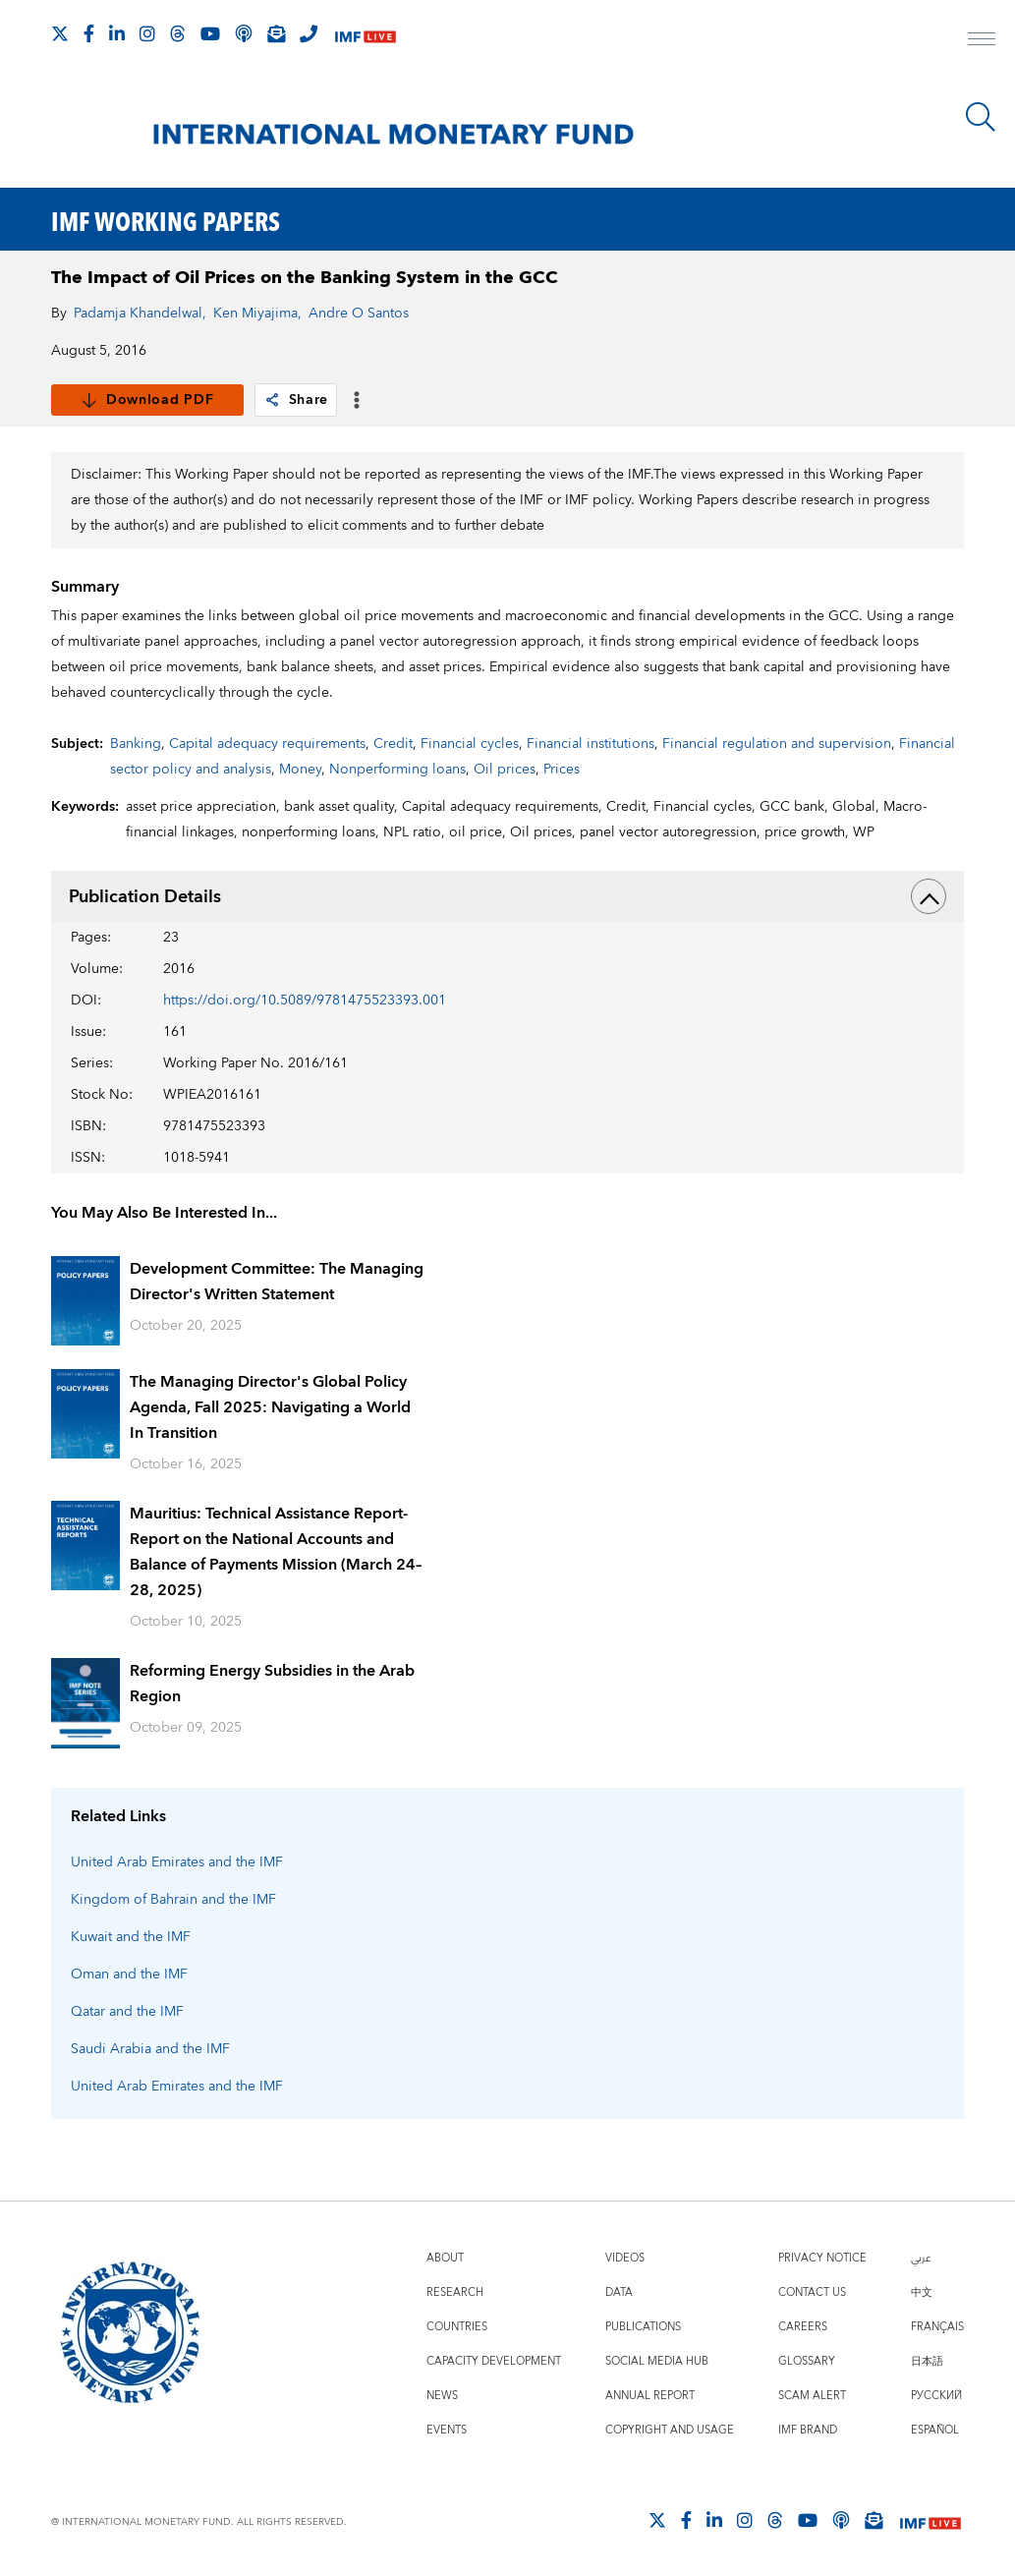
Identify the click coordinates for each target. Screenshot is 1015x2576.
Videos (625, 2258)
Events (446, 2430)
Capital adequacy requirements (267, 744)
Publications (643, 2327)
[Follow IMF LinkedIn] (117, 33)
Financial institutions (590, 744)
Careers (802, 2327)
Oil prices (505, 769)
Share (296, 400)
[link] (272, 400)
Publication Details (507, 896)
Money (300, 769)
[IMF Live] (365, 35)
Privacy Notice (822, 2258)
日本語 (927, 2361)
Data (619, 2292)
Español (935, 2430)
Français (937, 2327)
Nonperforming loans (397, 769)
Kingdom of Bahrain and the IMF (173, 1900)
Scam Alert (812, 2395)
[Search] (980, 117)
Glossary (806, 2361)
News (442, 2395)
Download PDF (147, 400)
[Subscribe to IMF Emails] (276, 33)
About (445, 2258)
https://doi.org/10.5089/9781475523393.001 (304, 1000)
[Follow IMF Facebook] (89, 33)
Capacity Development (493, 2361)
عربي (920, 2258)
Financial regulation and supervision (776, 744)
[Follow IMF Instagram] (147, 33)
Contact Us (812, 2292)
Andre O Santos (359, 313)
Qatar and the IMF (127, 2012)
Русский (936, 2395)
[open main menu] (981, 41)
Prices (561, 769)
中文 (921, 2292)
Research (454, 2292)
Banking (135, 744)
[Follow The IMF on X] (60, 33)
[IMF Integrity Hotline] (308, 33)
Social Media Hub (656, 2361)
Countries (456, 2327)
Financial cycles (470, 744)
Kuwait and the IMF (131, 1937)
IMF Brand (807, 2430)
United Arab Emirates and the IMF (177, 1862)
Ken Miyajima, (257, 313)
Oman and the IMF (129, 1974)
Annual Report (650, 2395)
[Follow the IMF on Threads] (178, 33)
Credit (393, 744)
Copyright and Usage (669, 2430)
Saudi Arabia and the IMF (150, 2049)
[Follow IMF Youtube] (210, 33)
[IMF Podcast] (244, 33)
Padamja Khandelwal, (140, 313)
